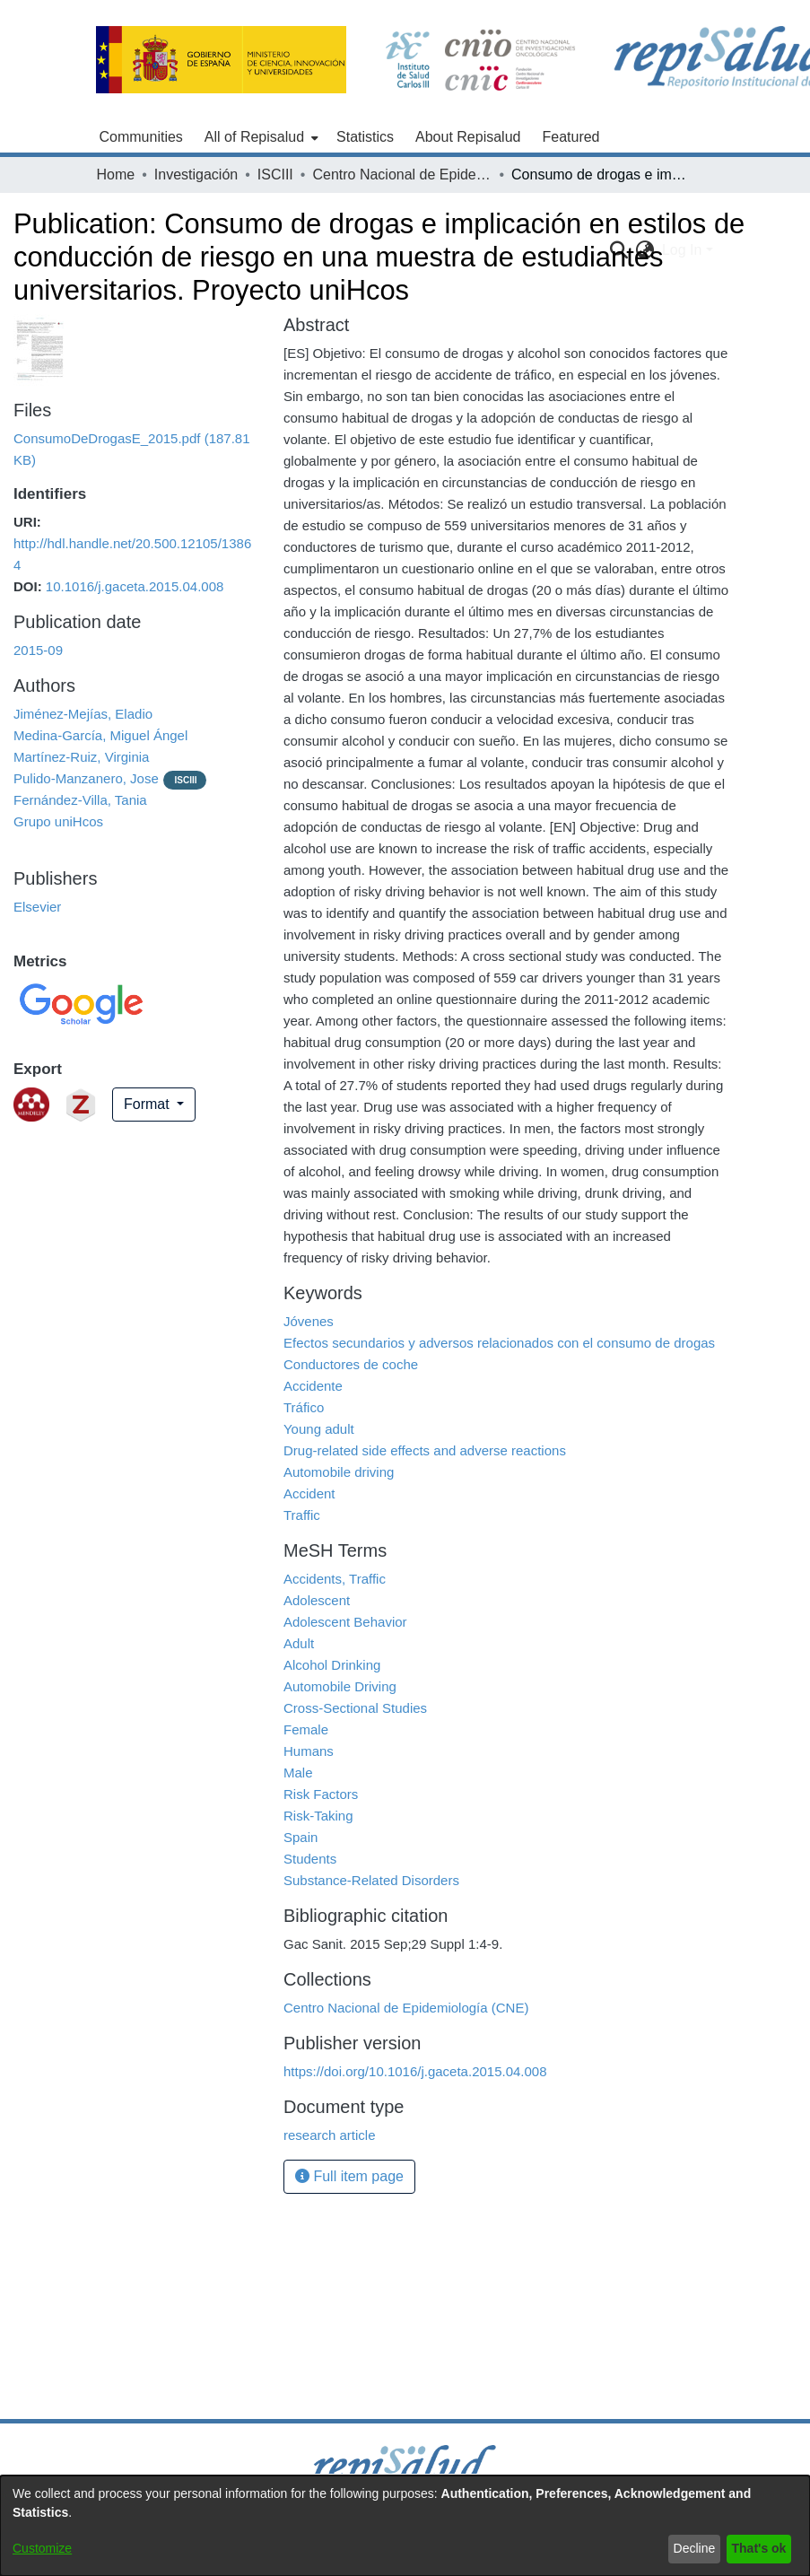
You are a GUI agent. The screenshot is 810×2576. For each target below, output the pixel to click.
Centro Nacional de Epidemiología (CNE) (402, 174)
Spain (300, 1837)
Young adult (318, 1428)
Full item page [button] (349, 2176)
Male (298, 1772)
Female (305, 1729)
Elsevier (37, 906)
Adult (298, 1643)
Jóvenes (308, 1321)
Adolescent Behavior (345, 1621)
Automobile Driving (339, 1686)
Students (309, 1858)
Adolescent (316, 1600)
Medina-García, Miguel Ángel (100, 735)
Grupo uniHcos (58, 821)
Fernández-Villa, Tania (80, 800)
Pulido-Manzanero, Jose (86, 778)
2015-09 (38, 650)
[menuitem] (259, 137)
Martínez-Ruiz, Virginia (81, 756)
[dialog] (405, 2526)
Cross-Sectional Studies (355, 1708)
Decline (695, 2548)
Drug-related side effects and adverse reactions (424, 1450)
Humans (308, 1751)
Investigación (196, 174)
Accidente (313, 1385)
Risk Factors (320, 1794)
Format (148, 1104)
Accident (309, 1493)
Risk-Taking (318, 1815)
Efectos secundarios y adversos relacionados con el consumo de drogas (499, 1342)
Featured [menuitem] (570, 136)
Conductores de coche (350, 1364)
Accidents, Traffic (334, 1578)
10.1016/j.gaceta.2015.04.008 (135, 586)
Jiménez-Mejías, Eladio (82, 713)
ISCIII (275, 174)
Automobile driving (338, 1472)
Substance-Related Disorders (371, 1880)
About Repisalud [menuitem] (467, 136)
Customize (42, 2548)
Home (116, 174)
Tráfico (303, 1407)
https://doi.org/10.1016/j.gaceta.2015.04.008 (415, 2071)
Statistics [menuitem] (365, 136)
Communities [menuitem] (141, 136)
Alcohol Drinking (331, 1664)
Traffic (301, 1515)
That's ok (759, 2548)
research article (329, 2135)
